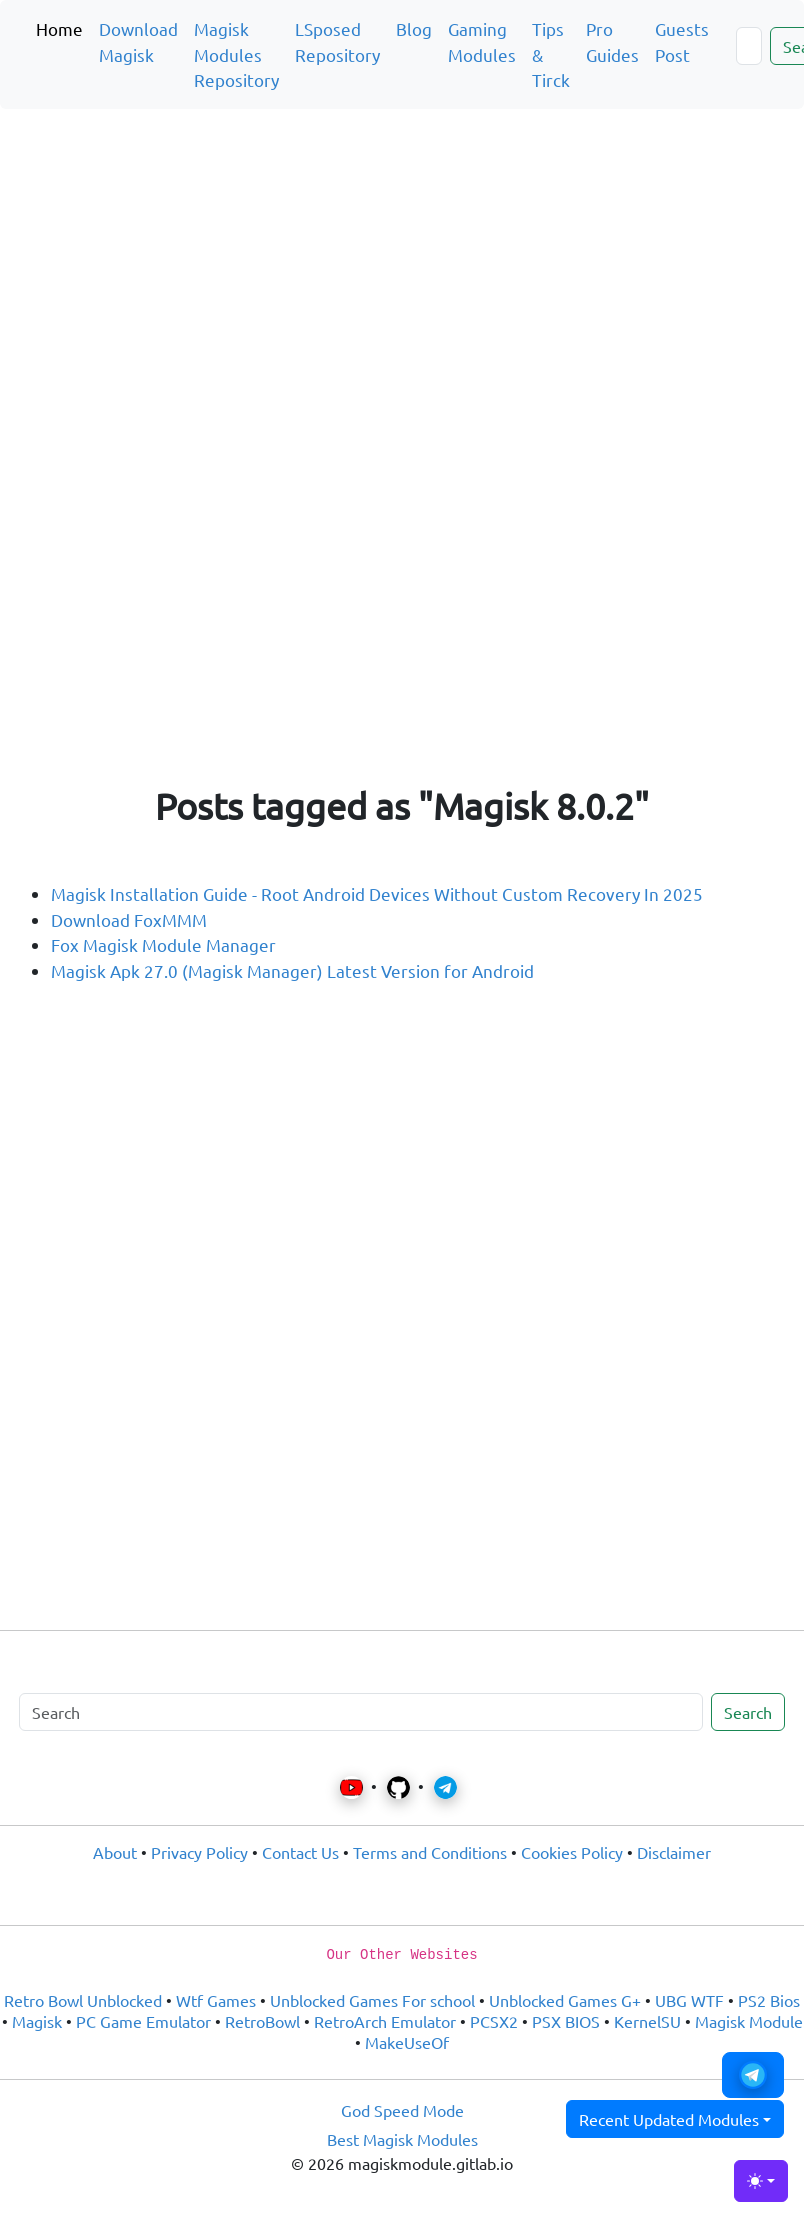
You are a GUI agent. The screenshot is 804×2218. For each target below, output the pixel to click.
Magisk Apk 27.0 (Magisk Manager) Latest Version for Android (292, 970)
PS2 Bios (769, 2000)
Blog (414, 28)
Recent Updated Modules (669, 2119)
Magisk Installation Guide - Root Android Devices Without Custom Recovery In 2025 (377, 893)
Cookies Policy (572, 1852)
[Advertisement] (402, 244)
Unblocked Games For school (372, 2000)
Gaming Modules (482, 41)
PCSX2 (494, 2021)
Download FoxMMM (129, 919)
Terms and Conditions (430, 1852)
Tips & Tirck (551, 54)
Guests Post (682, 41)
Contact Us (300, 1852)
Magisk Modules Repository (236, 54)
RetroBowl (262, 2021)
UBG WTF (689, 2000)
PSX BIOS (566, 2021)
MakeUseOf (407, 2042)
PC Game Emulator (143, 2021)
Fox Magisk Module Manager (163, 944)
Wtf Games (216, 2000)
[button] (753, 2075)
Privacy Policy (199, 1852)
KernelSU (647, 2021)
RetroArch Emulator (385, 2021)
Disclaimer (674, 1852)
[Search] (749, 46)
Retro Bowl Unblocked (83, 2000)
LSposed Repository (337, 41)
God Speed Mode (402, 2110)
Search (748, 1712)
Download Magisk (138, 41)
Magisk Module (749, 2021)
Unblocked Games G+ (565, 2000)
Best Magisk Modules (402, 2139)
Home (59, 28)
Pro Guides (612, 41)
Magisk (37, 2021)
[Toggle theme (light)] (761, 2181)
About (115, 1852)
